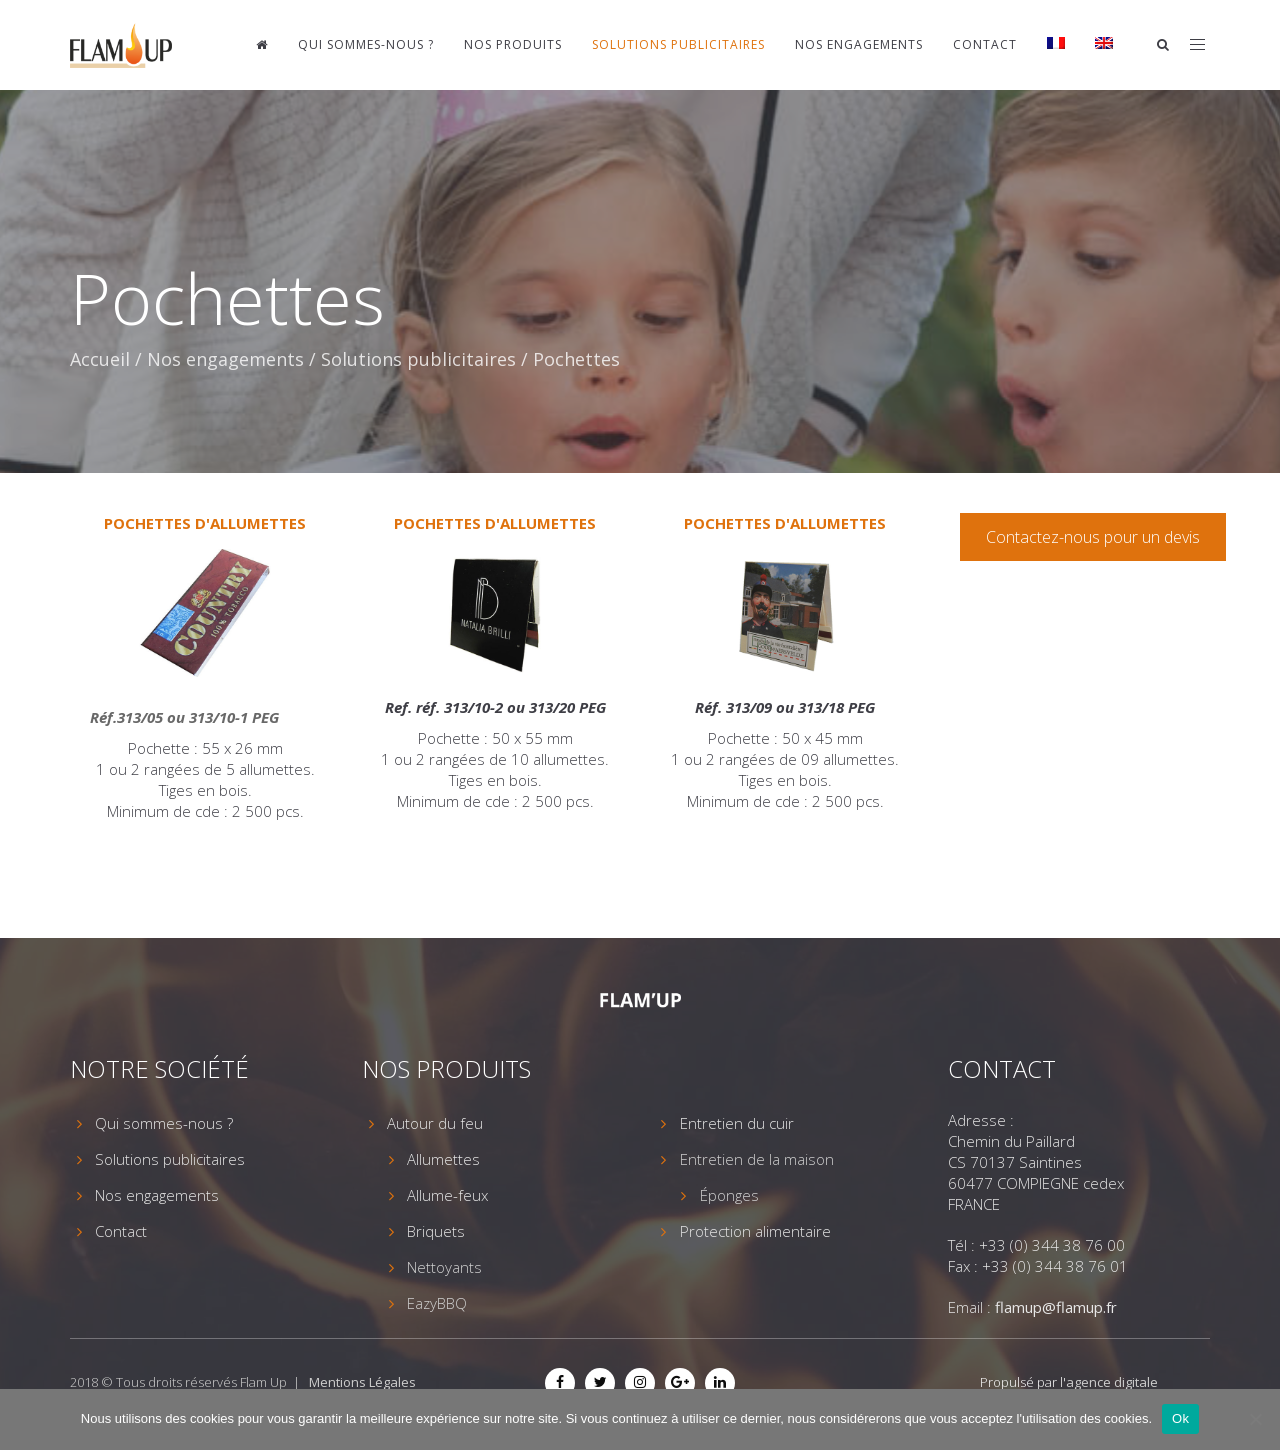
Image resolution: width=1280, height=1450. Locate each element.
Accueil (100, 359)
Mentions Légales (362, 1382)
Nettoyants (444, 1267)
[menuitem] (1056, 45)
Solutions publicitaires (678, 44)
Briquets (436, 1231)
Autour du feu (435, 1123)
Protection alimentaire (755, 1231)
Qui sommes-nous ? (366, 44)
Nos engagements (859, 44)
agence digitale (1112, 1382)
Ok (1180, 1418)
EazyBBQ (437, 1303)
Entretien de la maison (757, 1159)
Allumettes (443, 1159)
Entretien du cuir (737, 1123)
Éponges (729, 1195)
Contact (985, 44)
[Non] (1255, 1419)
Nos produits (513, 44)
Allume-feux (447, 1195)
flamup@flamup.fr (1056, 1307)
